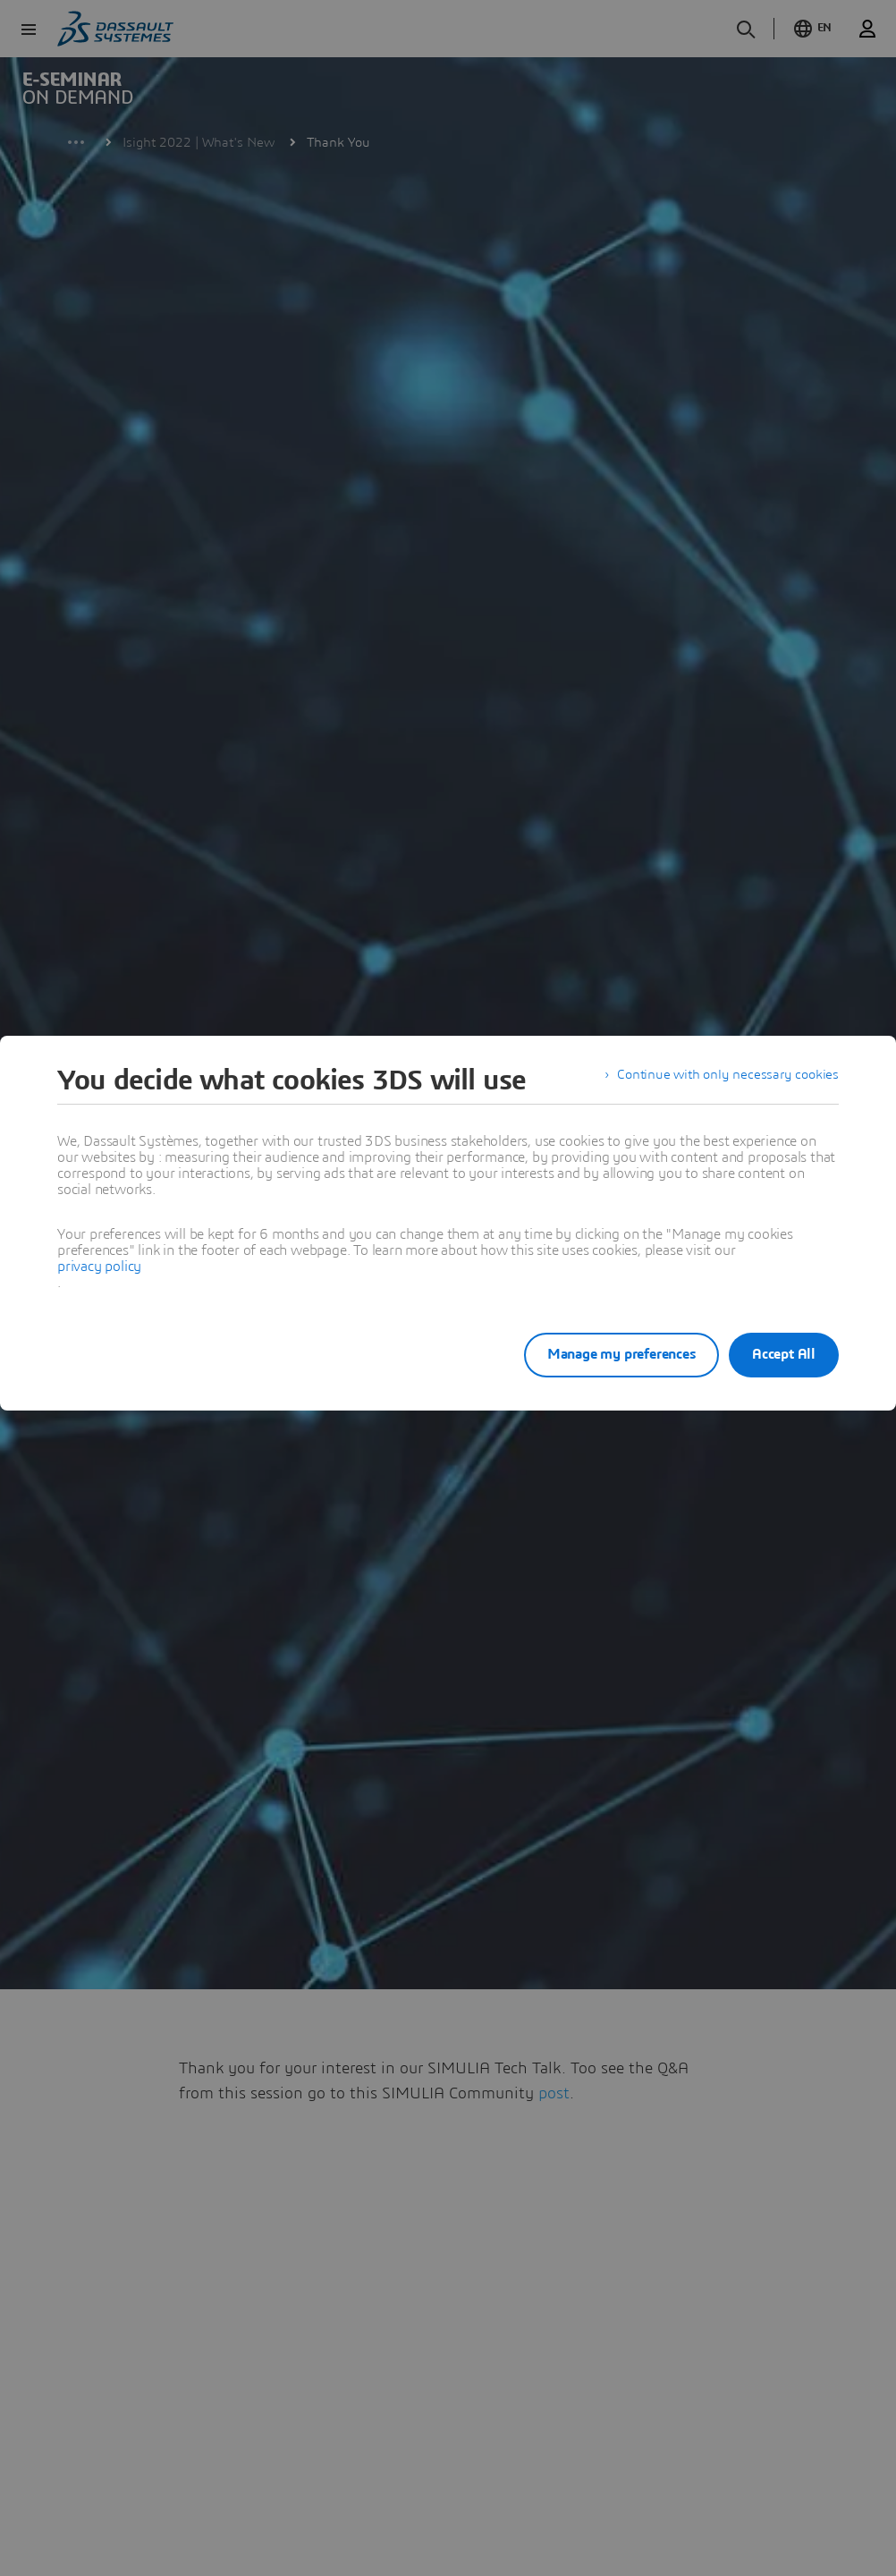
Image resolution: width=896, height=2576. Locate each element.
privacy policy (99, 1266)
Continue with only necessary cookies (724, 1080)
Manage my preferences (602, 1354)
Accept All (784, 1354)
